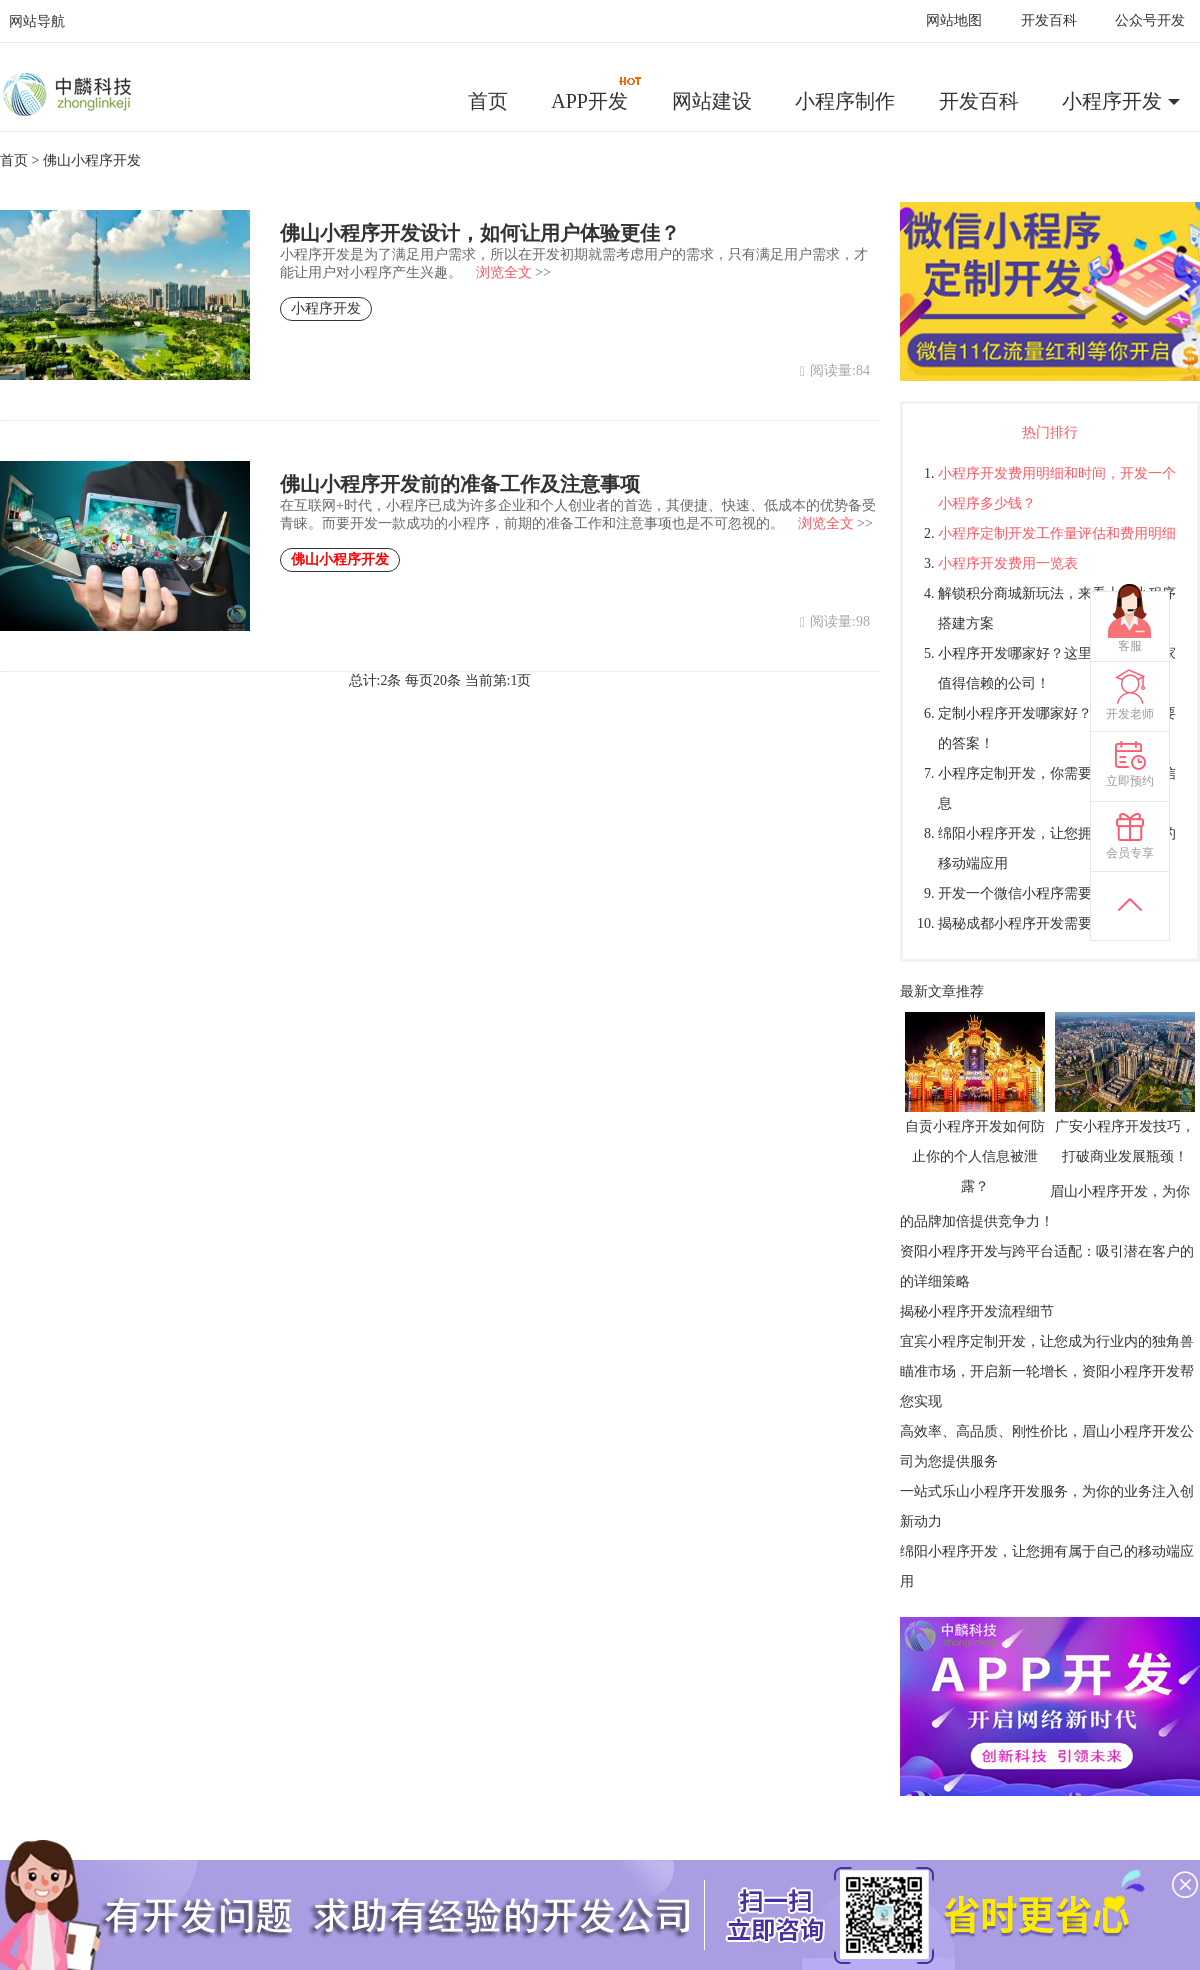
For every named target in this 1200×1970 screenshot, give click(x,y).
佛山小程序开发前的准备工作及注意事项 (460, 484)
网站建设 (712, 101)
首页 (488, 101)
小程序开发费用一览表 (1008, 563)
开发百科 (1049, 20)
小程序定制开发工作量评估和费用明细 (1057, 533)
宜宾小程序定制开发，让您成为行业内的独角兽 (1047, 1341)
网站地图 (954, 20)
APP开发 (597, 94)
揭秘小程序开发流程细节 (977, 1311)
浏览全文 (504, 272)
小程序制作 (845, 101)
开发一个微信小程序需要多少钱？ (1043, 893)
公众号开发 (1150, 20)
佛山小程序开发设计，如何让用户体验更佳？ (480, 233)
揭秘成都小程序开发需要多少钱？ (1043, 923)
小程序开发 (1112, 101)
